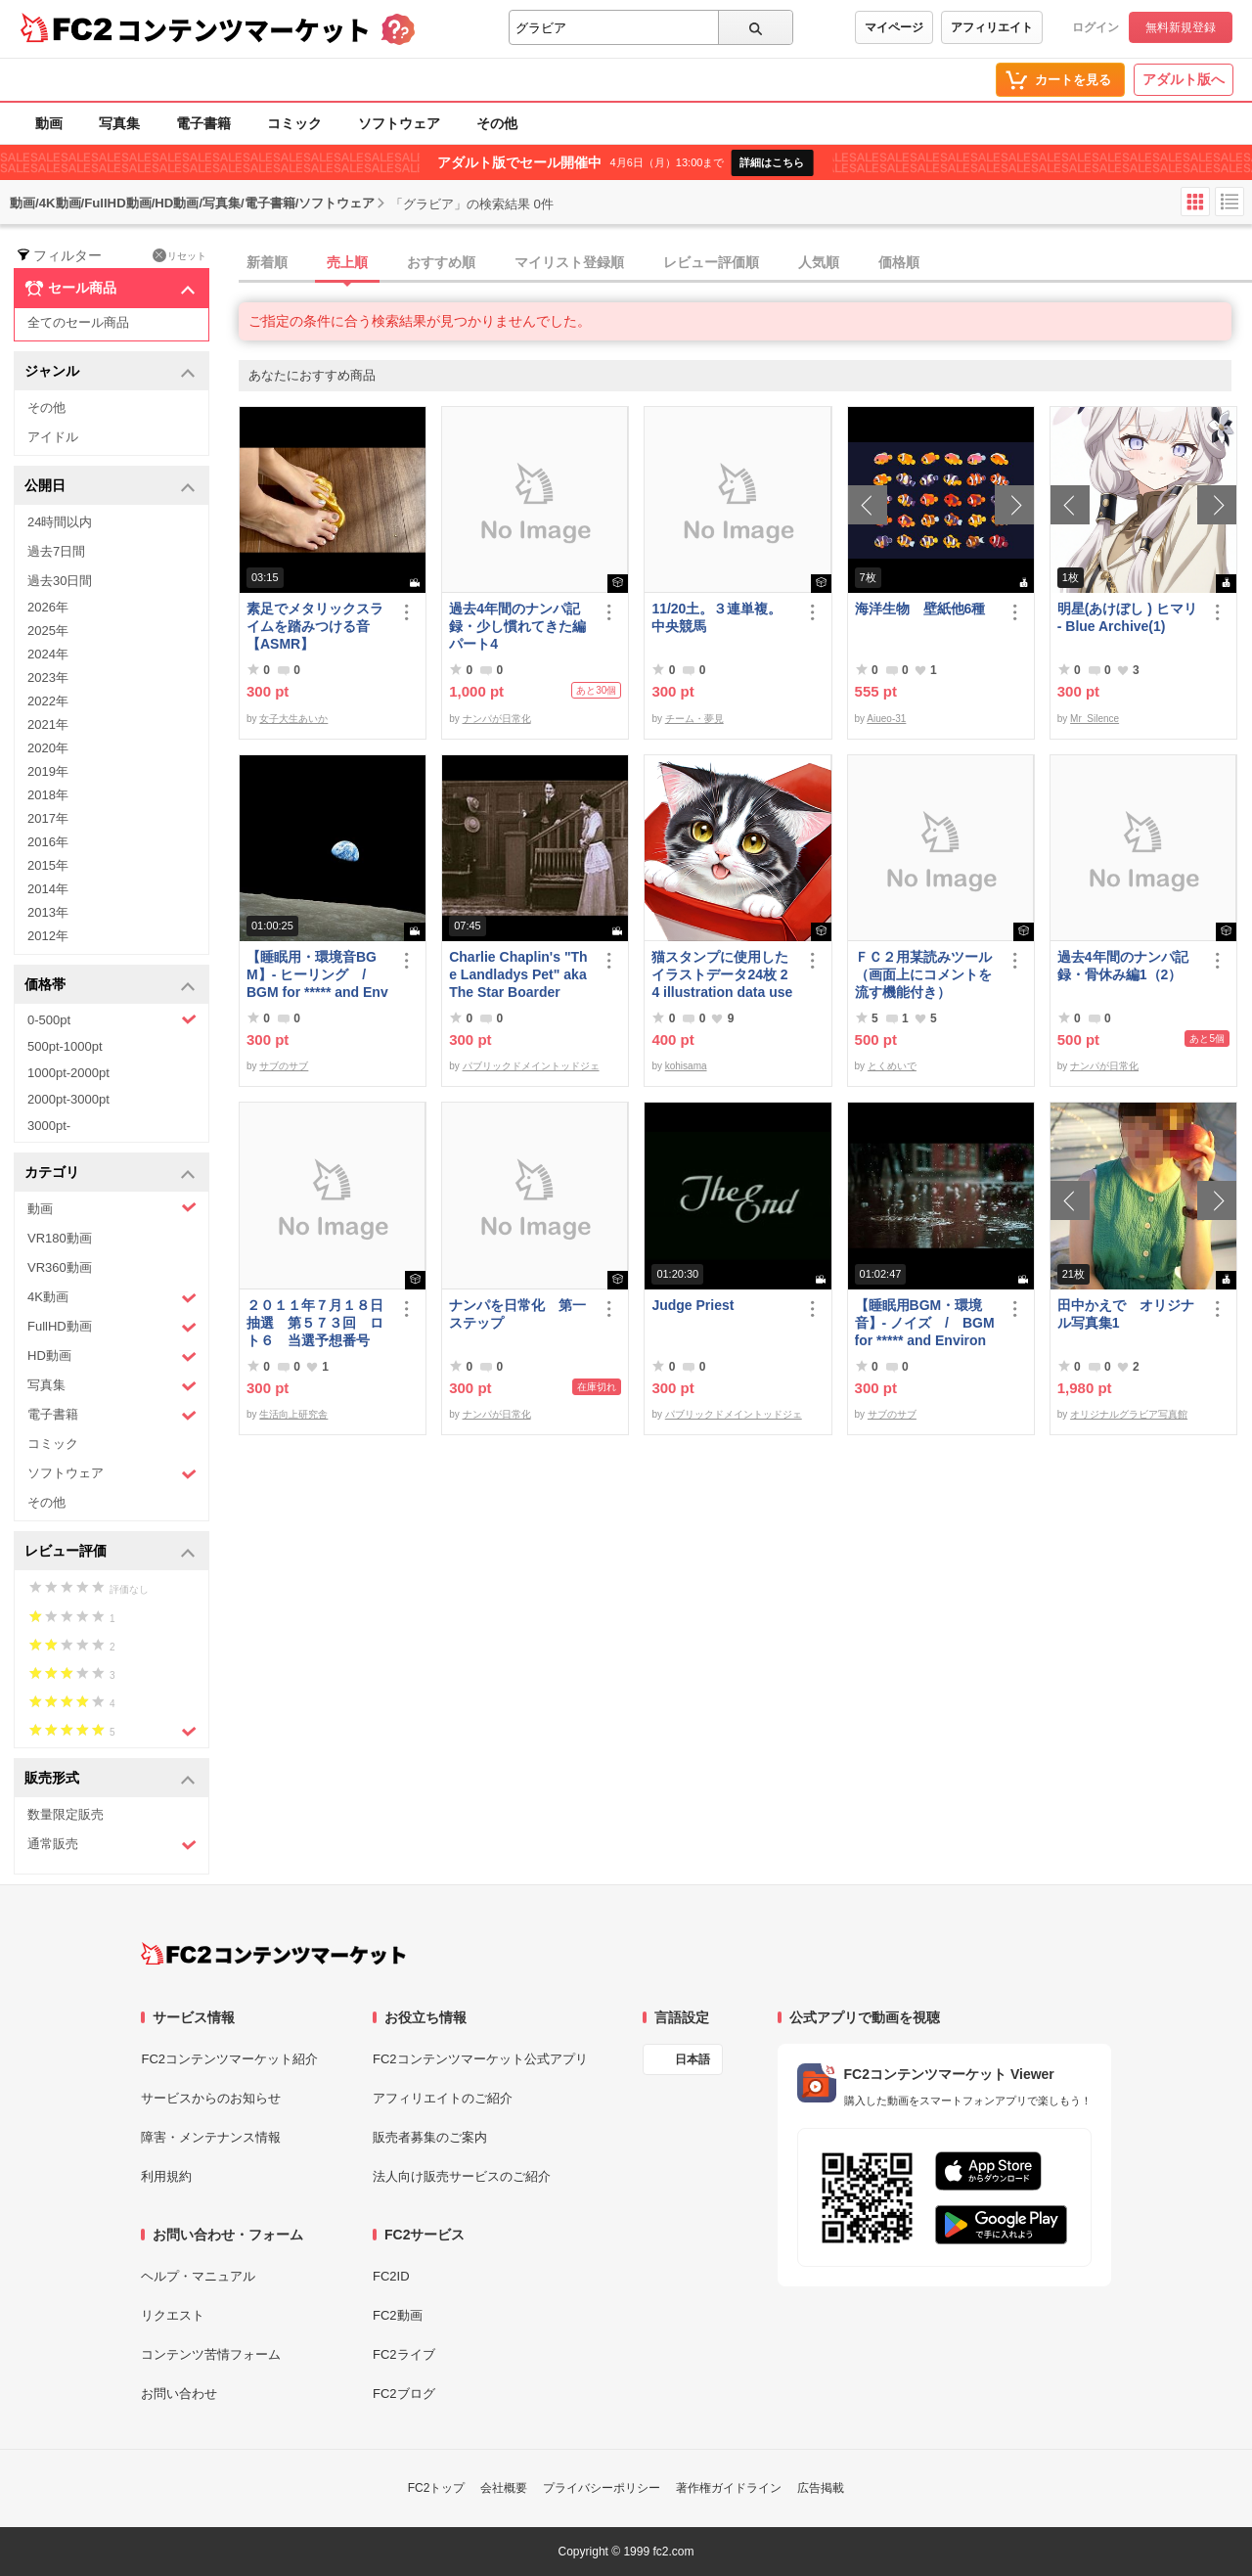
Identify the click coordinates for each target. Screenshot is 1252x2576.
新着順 (267, 262)
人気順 (818, 262)
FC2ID (391, 2276)
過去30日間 (59, 580)
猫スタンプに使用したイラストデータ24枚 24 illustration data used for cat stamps (721, 975)
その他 (496, 123)
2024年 (47, 654)
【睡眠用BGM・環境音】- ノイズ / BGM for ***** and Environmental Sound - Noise (925, 1323)
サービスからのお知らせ (211, 2098)
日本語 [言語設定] (692, 2059)
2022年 (47, 701)
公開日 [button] (110, 486)
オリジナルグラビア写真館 (1128, 1414)
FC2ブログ (404, 2393)
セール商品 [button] (110, 288)
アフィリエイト (992, 27)
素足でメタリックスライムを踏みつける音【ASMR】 (314, 626)
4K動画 (112, 1297)
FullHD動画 (112, 1327)
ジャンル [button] (110, 372)
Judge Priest (692, 1305)
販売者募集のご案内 (430, 2137)
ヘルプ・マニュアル (198, 2276)
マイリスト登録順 (569, 262)
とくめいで (892, 1066)
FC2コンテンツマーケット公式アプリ (480, 2059)
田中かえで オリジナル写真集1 (1125, 1314)
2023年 (47, 677)
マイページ (894, 27)
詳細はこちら (771, 162)
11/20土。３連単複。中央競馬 (716, 617)
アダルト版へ (1183, 79)
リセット (179, 255)
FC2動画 (398, 2315)
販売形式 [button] (110, 1779)
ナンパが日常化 (497, 718)
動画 (49, 123)
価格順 (898, 262)
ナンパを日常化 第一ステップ (517, 1314)
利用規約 (166, 2176)
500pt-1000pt (65, 1046)
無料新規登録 (1180, 27)
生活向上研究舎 (293, 1414)
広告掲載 (820, 2488)
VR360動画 (59, 1267)
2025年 (47, 630)
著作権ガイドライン (729, 2488)
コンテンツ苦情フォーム (211, 2354)
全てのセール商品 (78, 322)
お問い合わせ (179, 2393)
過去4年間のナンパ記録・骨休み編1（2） (1122, 965)
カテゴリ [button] (110, 1173)
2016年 (47, 842)
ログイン (1095, 27)
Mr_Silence (1094, 718)
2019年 (47, 771)
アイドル (52, 436)
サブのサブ (283, 1066)
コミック (294, 123)
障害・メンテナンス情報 (211, 2137)
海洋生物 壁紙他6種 (920, 608)
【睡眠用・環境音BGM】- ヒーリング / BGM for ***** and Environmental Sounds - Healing (317, 975)
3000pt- (48, 1125)
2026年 (47, 607)
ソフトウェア (399, 123)
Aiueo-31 (886, 718)
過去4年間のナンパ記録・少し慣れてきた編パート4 (517, 626)
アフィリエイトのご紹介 (443, 2098)
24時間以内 (59, 522)
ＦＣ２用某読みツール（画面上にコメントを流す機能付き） (923, 974)
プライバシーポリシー (601, 2488)
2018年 (47, 795)
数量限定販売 (65, 1814)
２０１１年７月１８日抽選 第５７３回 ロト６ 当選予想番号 (314, 1322)
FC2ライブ (404, 2354)
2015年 (47, 865)
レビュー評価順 (711, 262)
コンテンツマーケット (243, 29)
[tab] (745, 263)
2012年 (47, 935)
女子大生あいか (293, 718)
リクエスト (172, 2315)
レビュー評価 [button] (110, 1552)
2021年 (47, 724)
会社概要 (503, 2488)
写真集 (119, 123)
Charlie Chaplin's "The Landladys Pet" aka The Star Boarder (518, 974)
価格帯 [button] (110, 985)
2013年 (47, 912)
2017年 (47, 818)
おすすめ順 (441, 262)
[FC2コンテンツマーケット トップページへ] (273, 1953)
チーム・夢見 (694, 718)
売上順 (347, 262)
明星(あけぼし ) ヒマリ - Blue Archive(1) (1127, 617)
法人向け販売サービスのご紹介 (462, 2176)
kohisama (686, 1066)
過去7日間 (56, 551)
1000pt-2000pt (68, 1072)
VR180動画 (59, 1238)
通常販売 (112, 1844)
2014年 (47, 888)
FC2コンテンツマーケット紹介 (229, 2059)
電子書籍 (203, 123)
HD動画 (112, 1356)
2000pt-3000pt (68, 1099)
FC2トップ (437, 2488)
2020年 (47, 748)
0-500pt (112, 1019)
